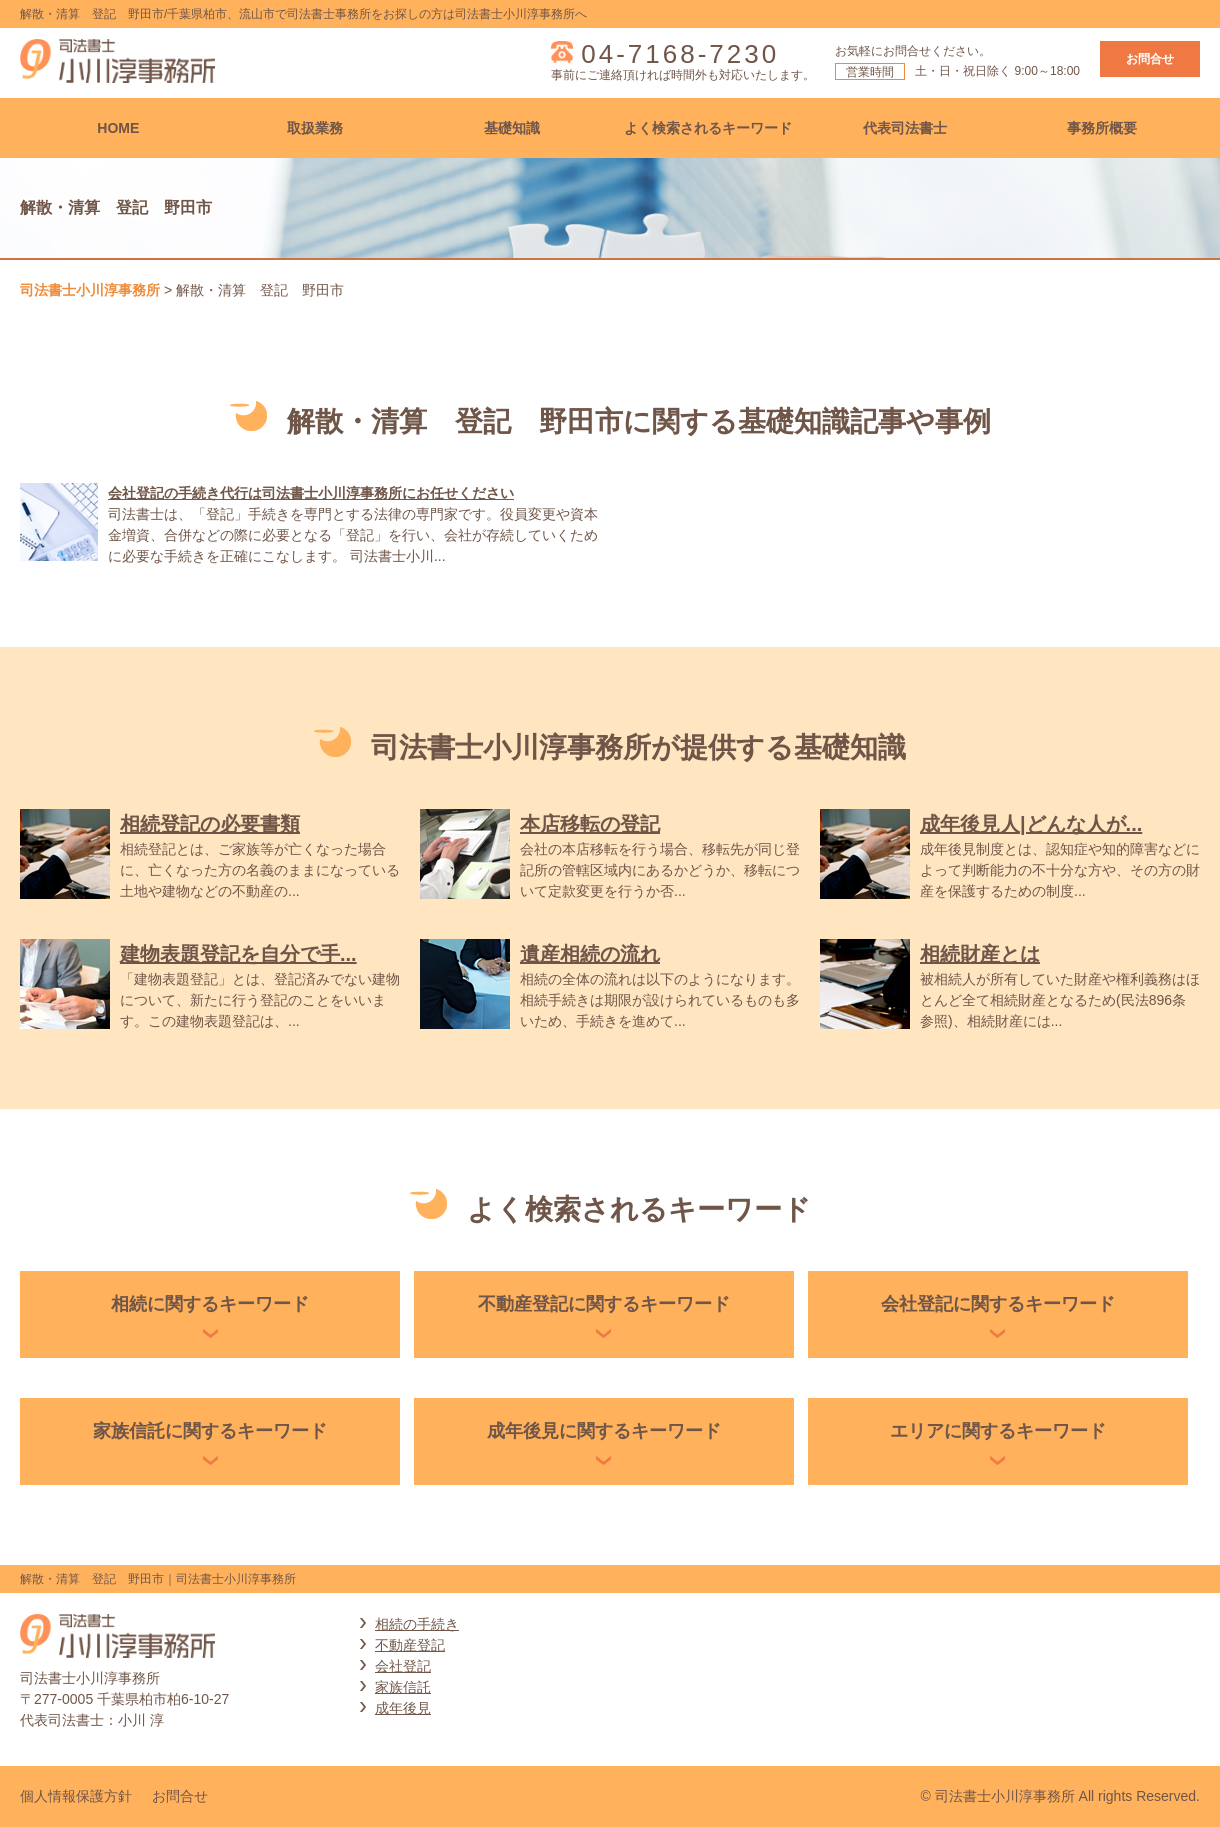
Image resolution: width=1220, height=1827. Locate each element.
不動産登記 (410, 1645)
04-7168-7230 (680, 54)
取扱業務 (315, 128)
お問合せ (1150, 59)
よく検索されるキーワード (708, 128)
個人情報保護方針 (76, 1796)
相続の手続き (417, 1624)
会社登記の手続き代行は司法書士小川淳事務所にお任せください (311, 493)
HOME (118, 128)
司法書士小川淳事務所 (90, 290)
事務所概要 (1102, 128)
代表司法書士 (905, 128)
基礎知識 (512, 128)
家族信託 (403, 1687)
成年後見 (403, 1708)
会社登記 (403, 1666)
